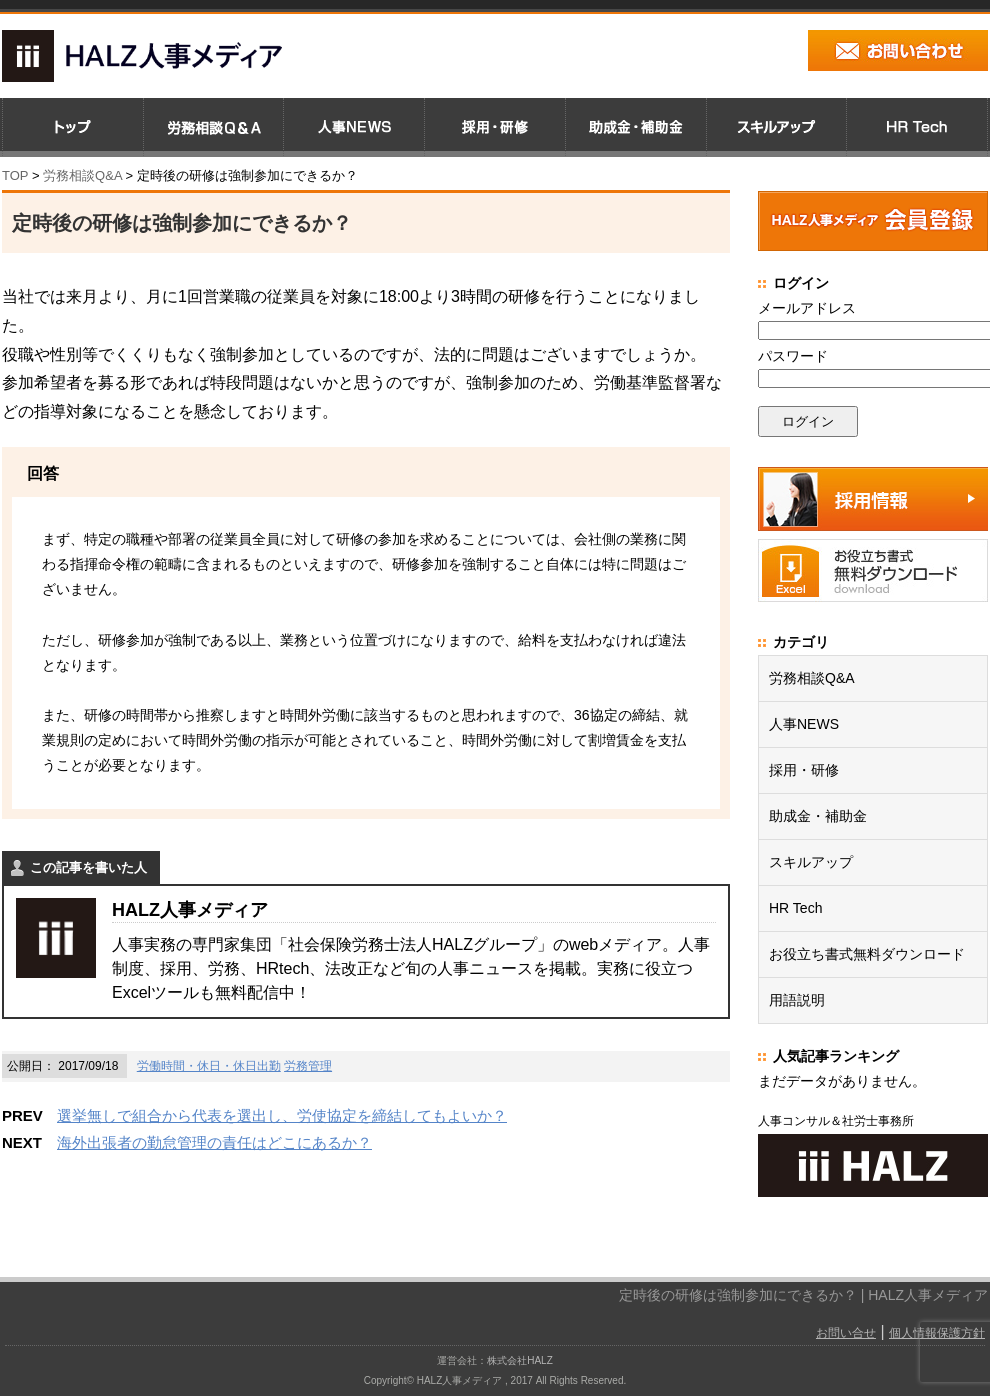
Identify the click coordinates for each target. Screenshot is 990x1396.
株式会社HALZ (520, 1360)
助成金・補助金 (818, 816)
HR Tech (795, 908)
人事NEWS (804, 724)
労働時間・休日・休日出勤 (209, 1066)
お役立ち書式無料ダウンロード (867, 954)
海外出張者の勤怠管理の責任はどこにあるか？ (214, 1142)
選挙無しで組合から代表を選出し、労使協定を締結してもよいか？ (282, 1115)
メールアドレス (807, 308)
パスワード (793, 356)
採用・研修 (804, 770)
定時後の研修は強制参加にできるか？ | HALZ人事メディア (803, 1295)
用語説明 (797, 1000)
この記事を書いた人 (88, 867)
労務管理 (308, 1066)
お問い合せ (846, 1333)
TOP (15, 175)
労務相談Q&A (82, 175)
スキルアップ (811, 862)
